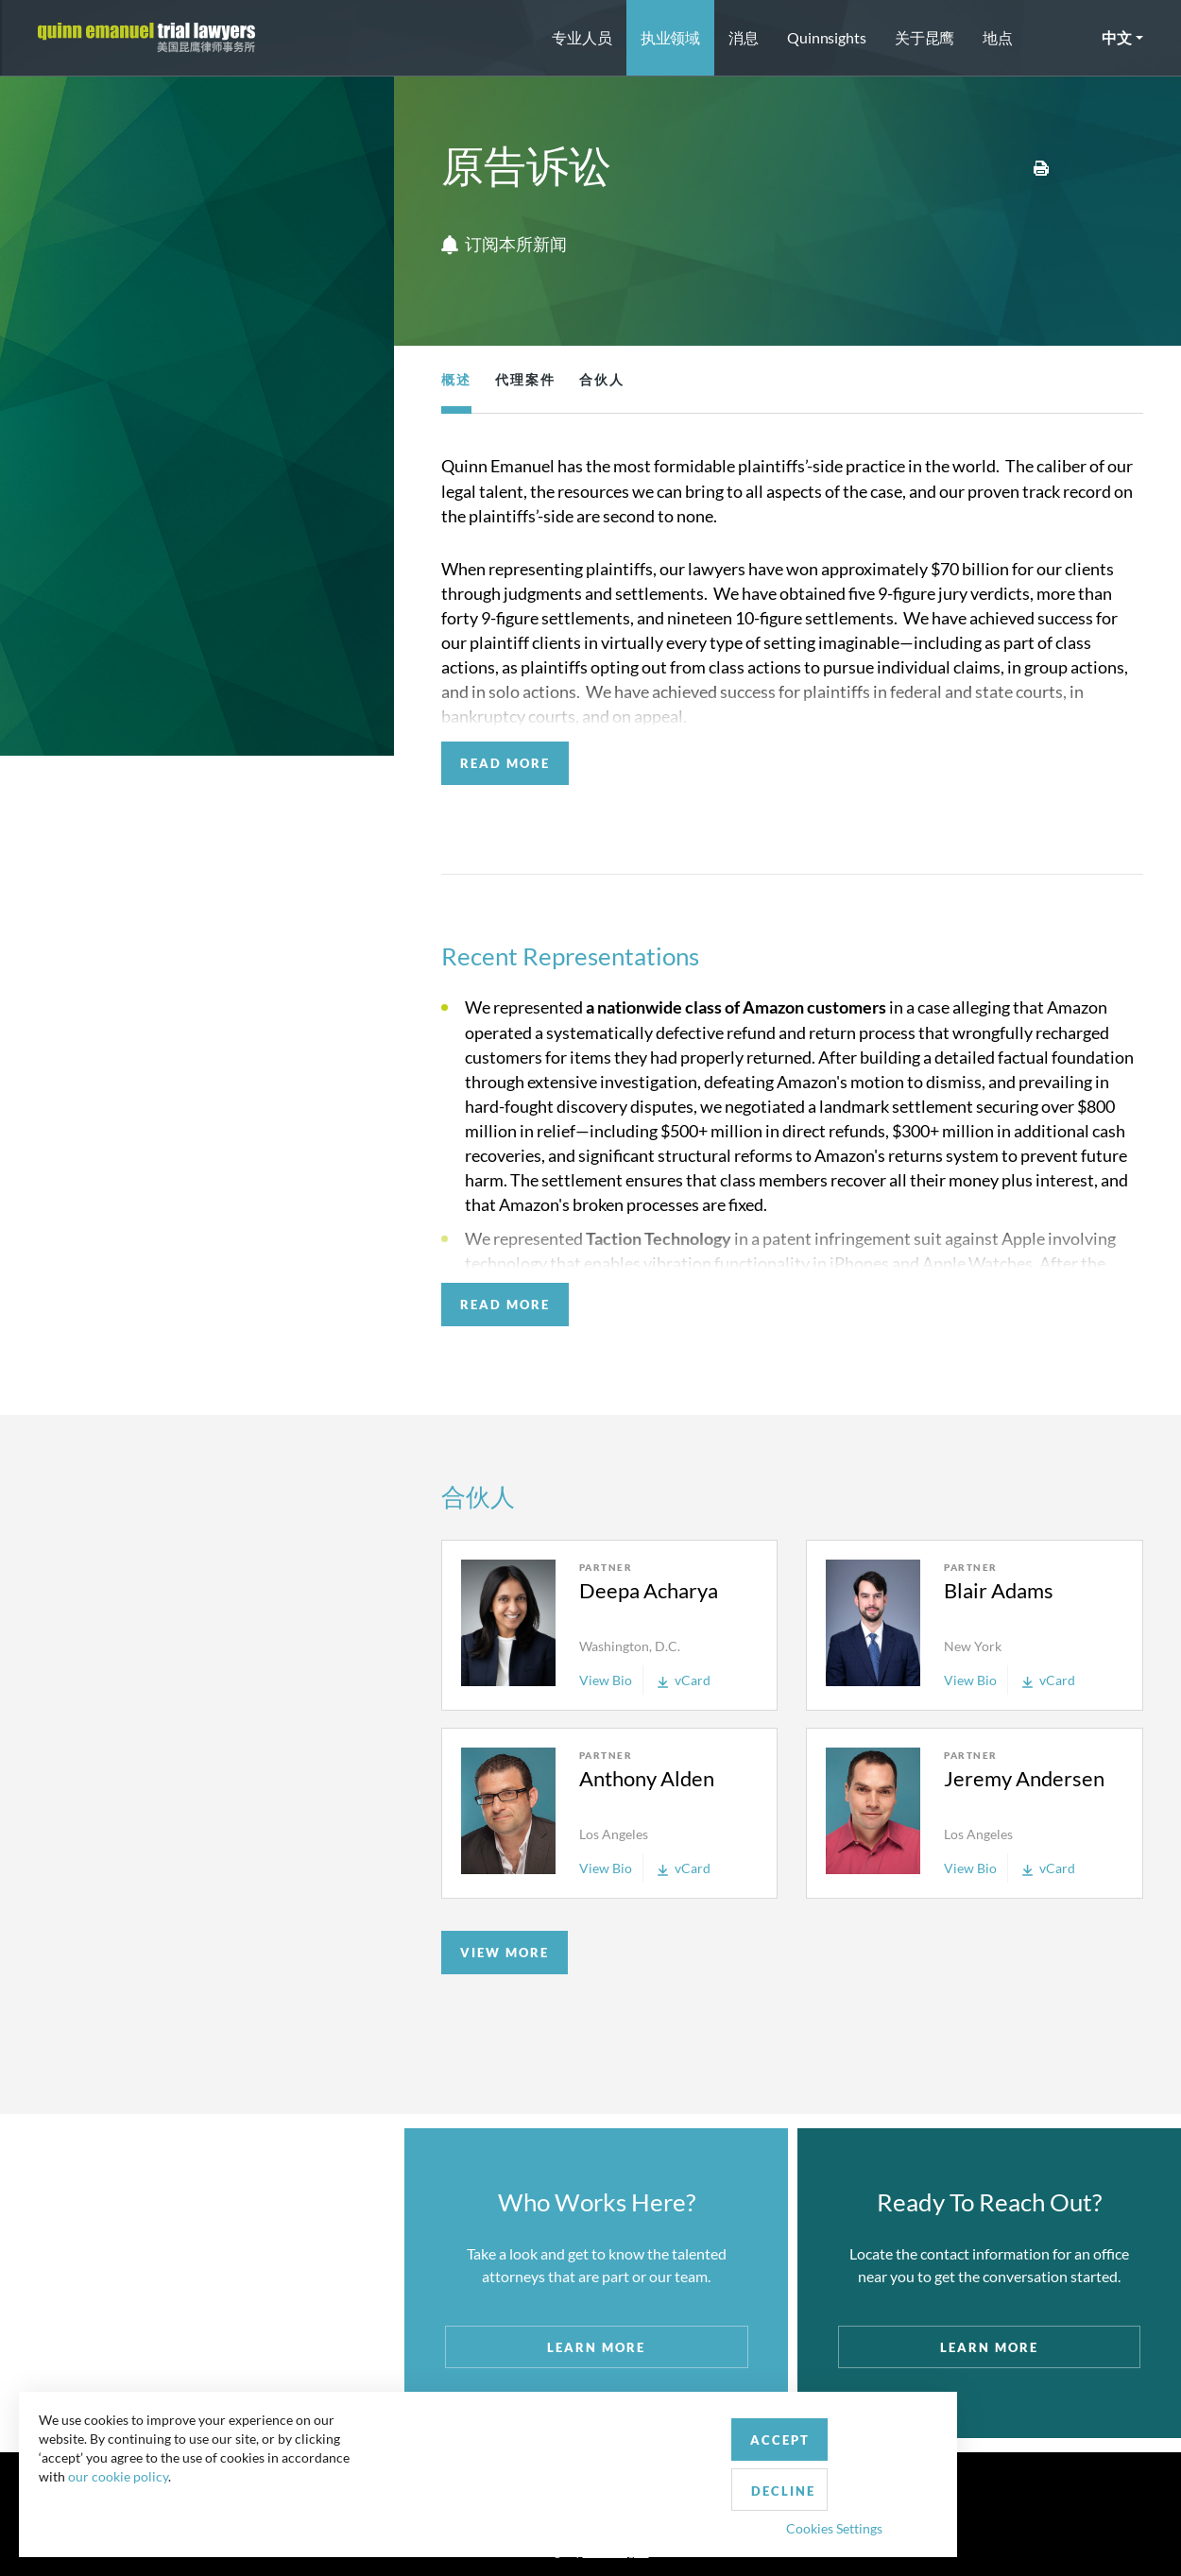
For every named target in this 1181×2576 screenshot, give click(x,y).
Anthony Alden (646, 1778)
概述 (456, 379)
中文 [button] (1117, 37)
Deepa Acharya (648, 1590)
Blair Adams (998, 1590)
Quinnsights (826, 37)
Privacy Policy (631, 2523)
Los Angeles (613, 1834)
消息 (743, 37)
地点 (998, 37)
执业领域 (671, 37)
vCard (684, 1680)
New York (972, 1646)
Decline (551, 2475)
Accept (438, 2474)
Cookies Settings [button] (492, 2513)
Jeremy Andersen (1024, 1778)
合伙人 (602, 379)
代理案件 (525, 379)
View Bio (605, 1680)
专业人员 (582, 37)
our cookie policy (127, 2519)
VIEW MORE (504, 1952)
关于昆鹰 (925, 37)
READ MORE (505, 763)
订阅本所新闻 (504, 244)
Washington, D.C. (629, 1646)
